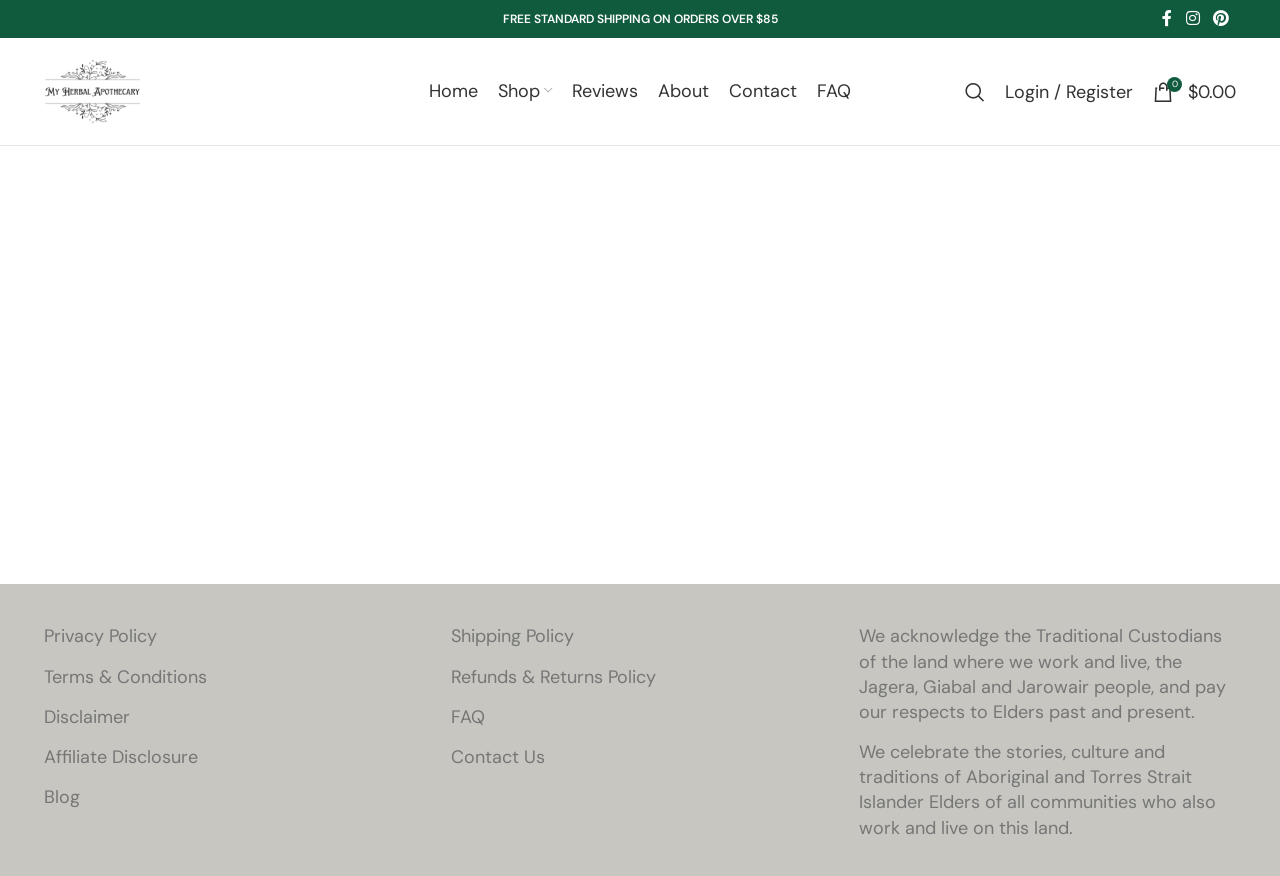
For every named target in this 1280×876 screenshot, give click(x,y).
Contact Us (498, 761)
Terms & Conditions (125, 680)
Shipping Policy (512, 640)
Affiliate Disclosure (121, 761)
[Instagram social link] (1192, 18)
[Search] (975, 94)
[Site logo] (94, 92)
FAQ (468, 720)
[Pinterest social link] (1221, 18)
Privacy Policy (100, 640)
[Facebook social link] (1167, 18)
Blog (62, 801)
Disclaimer (87, 720)
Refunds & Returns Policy (553, 680)
